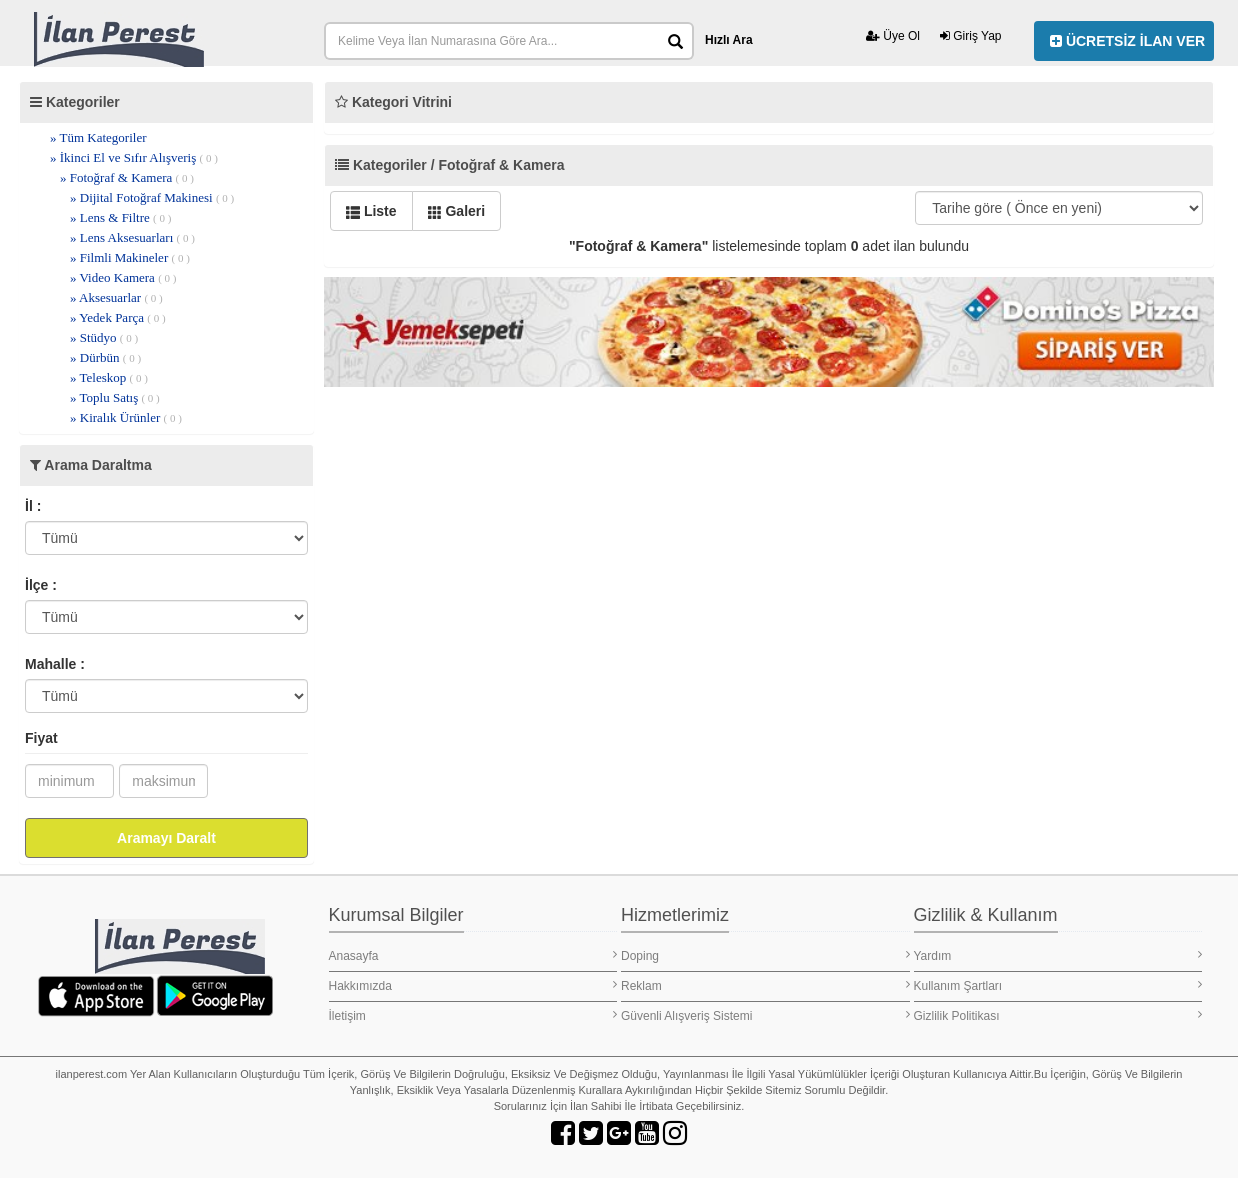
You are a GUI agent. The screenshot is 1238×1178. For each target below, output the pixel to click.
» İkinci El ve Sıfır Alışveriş (134, 157)
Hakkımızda (473, 985)
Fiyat (41, 738)
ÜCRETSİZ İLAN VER (1127, 41)
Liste (371, 211)
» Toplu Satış (115, 397)
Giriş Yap (971, 36)
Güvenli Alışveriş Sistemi (765, 1015)
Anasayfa (473, 955)
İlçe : (41, 585)
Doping (765, 955)
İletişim (473, 1015)
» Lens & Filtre (120, 217)
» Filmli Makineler (130, 257)
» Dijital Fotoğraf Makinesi (152, 197)
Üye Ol (893, 36)
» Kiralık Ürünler (126, 417)
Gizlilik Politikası (1058, 1015)
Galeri (457, 211)
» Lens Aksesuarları (132, 237)
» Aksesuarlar (116, 297)
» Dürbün (105, 357)
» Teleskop (109, 377)
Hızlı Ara (729, 40)
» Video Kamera (123, 277)
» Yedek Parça (118, 317)
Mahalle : (55, 664)
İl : (33, 506)
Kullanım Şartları (1058, 985)
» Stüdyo (104, 337)
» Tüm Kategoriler (98, 137)
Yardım (1058, 955)
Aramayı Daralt (166, 838)
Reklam (765, 985)
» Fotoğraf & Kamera (127, 177)
